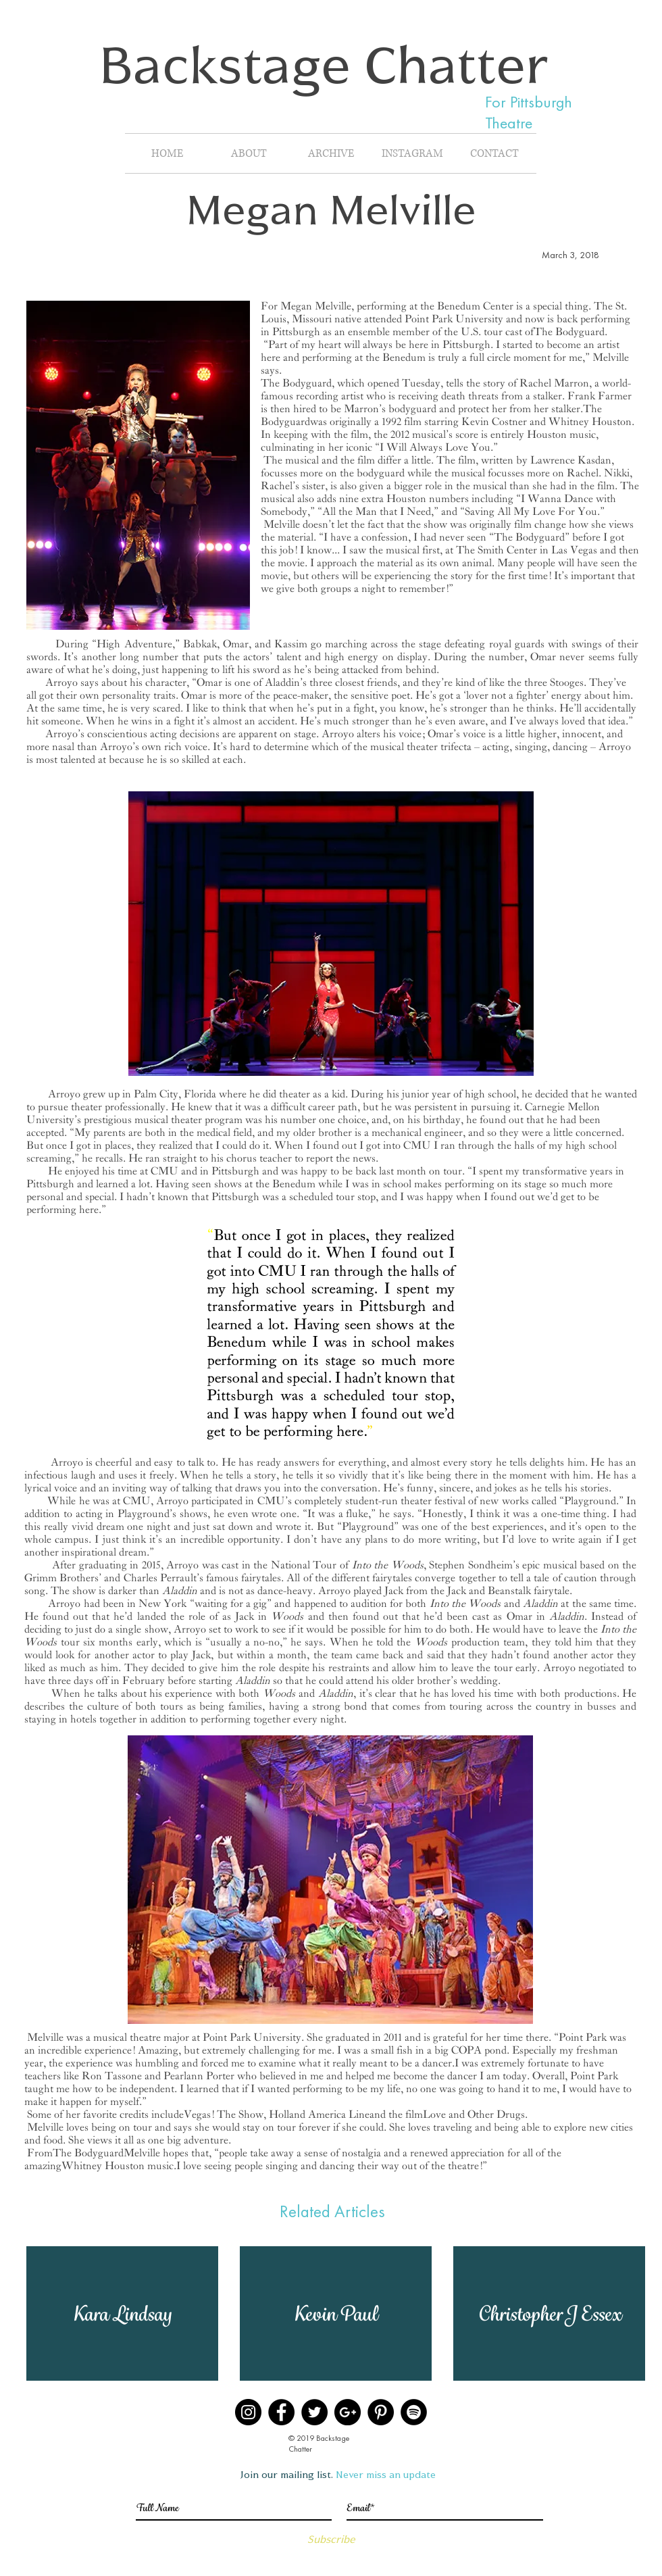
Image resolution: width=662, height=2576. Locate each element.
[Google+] (347, 2412)
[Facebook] (281, 2412)
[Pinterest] (380, 2412)
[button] (122, 2313)
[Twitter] (314, 2412)
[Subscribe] (331, 2539)
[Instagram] (248, 2412)
